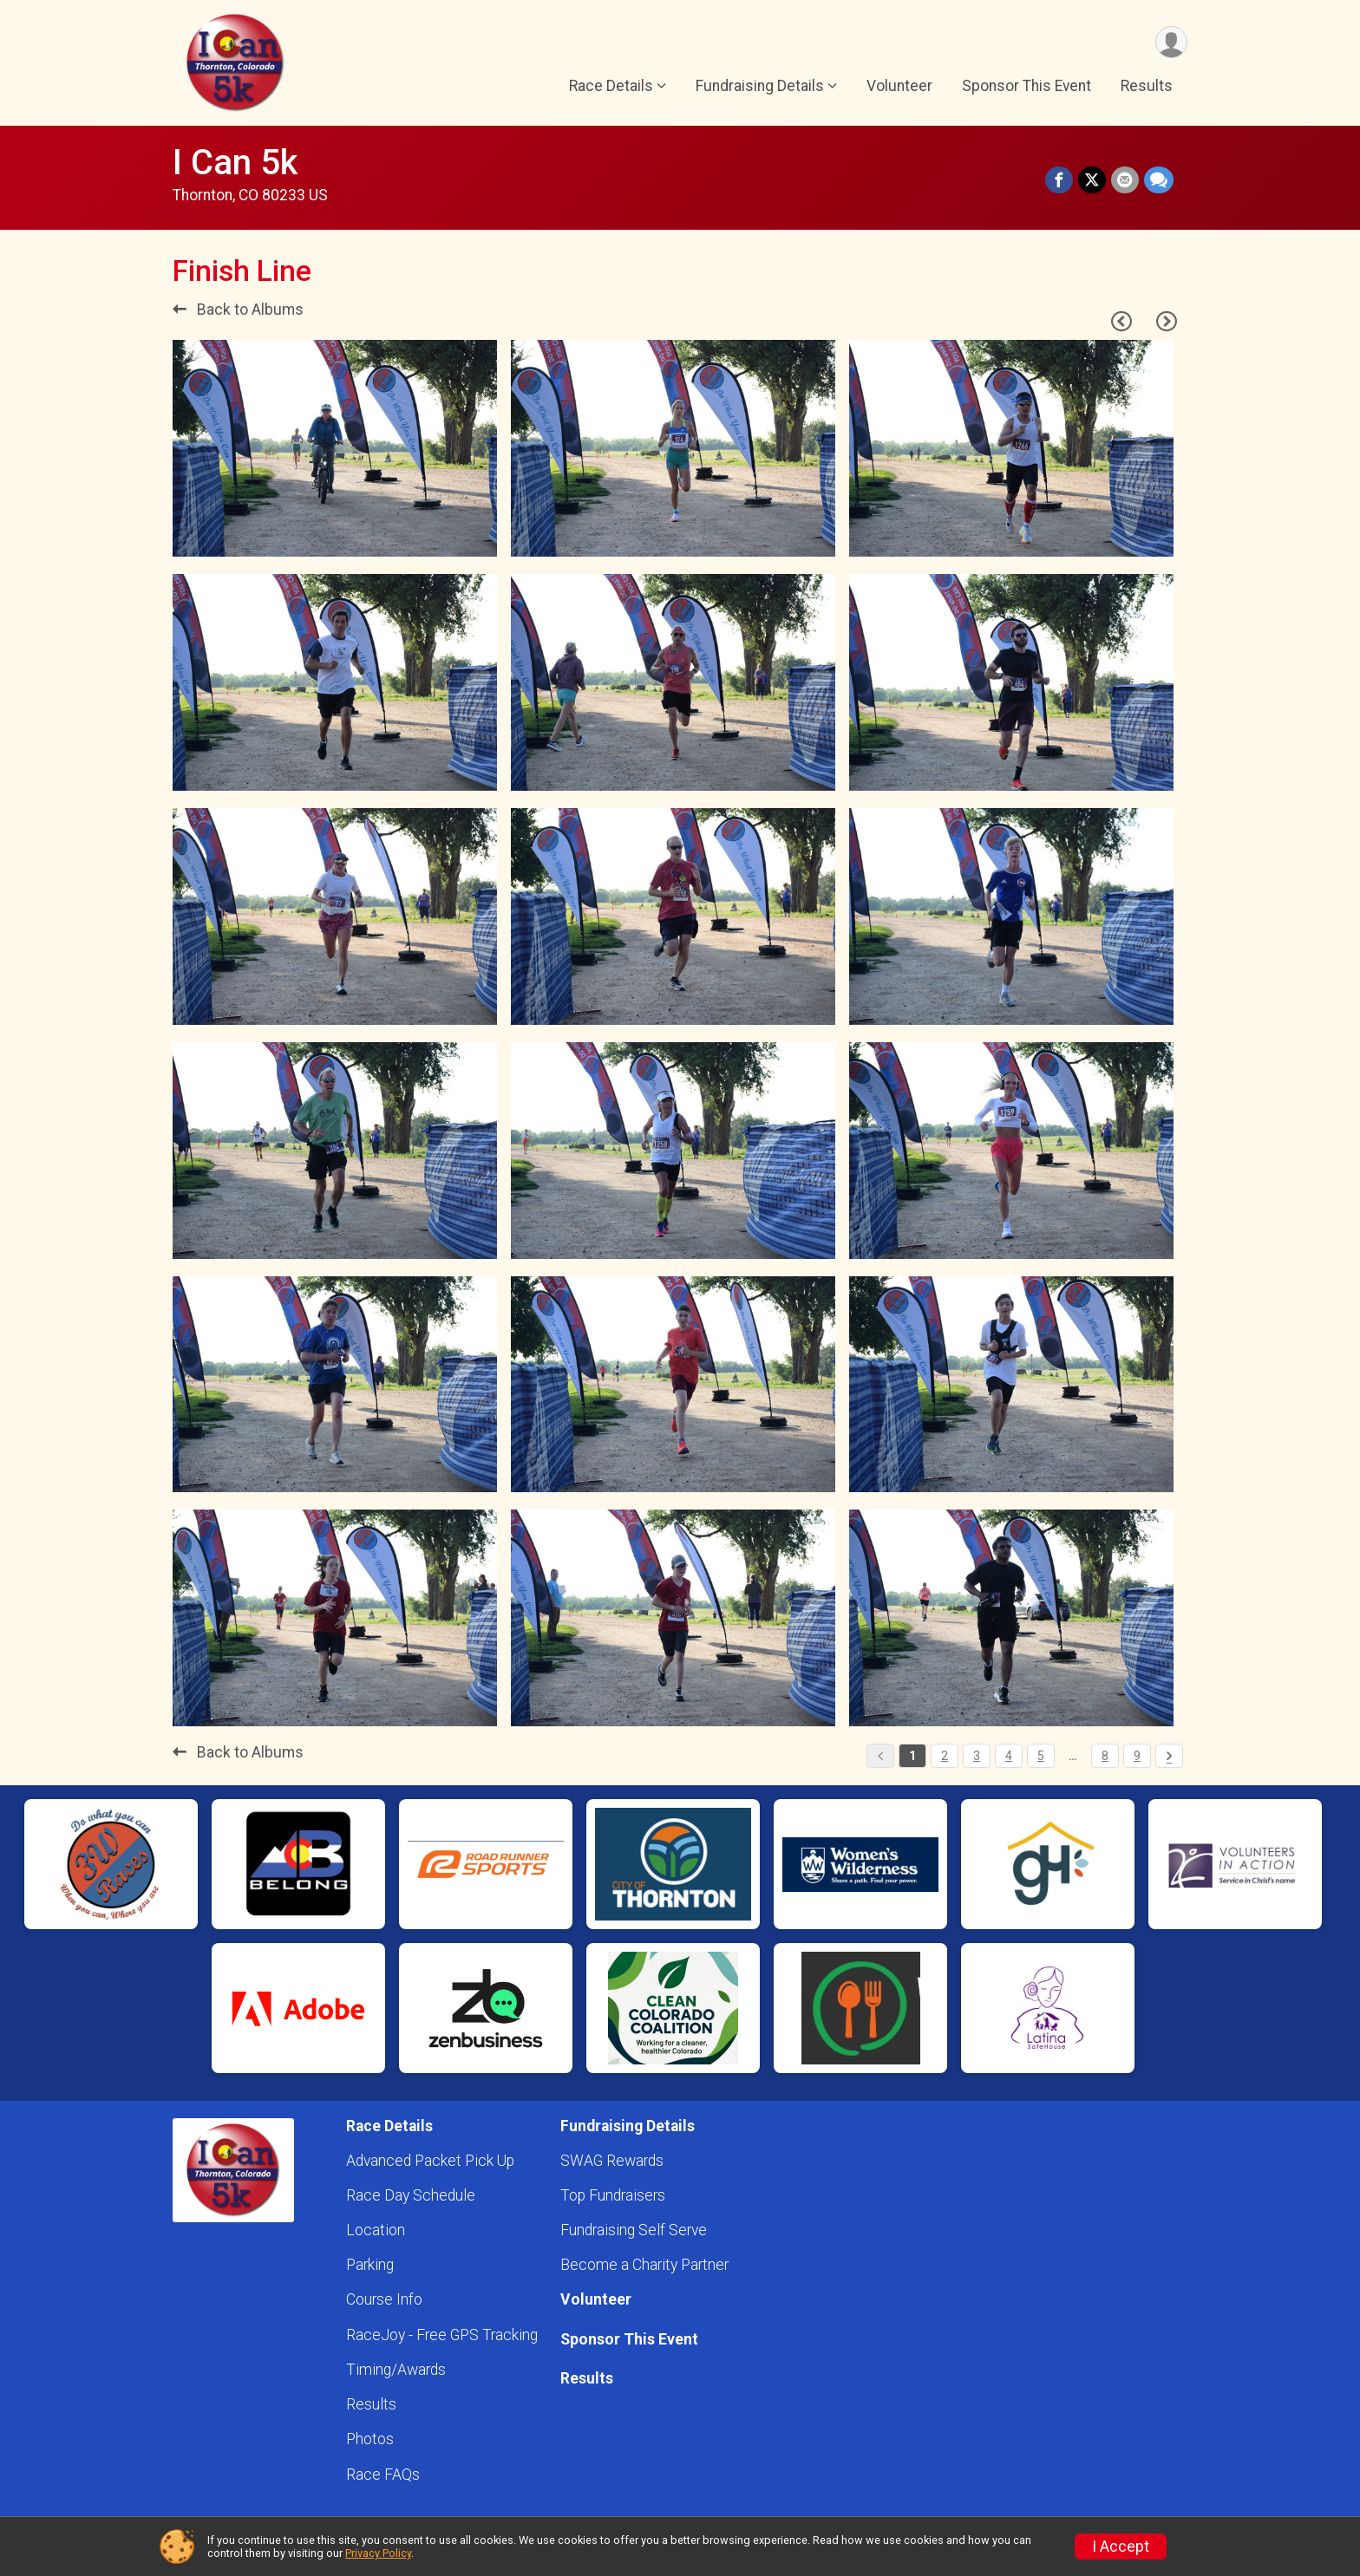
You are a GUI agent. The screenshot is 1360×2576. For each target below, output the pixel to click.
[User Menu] (1171, 42)
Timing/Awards (396, 2369)
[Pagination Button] (1169, 1756)
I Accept (1120, 2546)
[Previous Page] (1121, 321)
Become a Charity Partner (644, 2264)
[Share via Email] (1125, 180)
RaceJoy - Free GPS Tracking (442, 2335)
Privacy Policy (378, 2553)
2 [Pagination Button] (944, 1756)
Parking (370, 2264)
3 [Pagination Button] (976, 1756)
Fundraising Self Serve (633, 2230)
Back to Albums (238, 309)
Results (1147, 86)
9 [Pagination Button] (1137, 1756)
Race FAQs (383, 2474)
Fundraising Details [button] (760, 86)
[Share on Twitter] (1092, 180)
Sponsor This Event (1026, 86)
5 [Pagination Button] (1040, 1756)
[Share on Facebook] (1059, 180)
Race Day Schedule (410, 2195)
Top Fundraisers (612, 2195)
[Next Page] (1166, 321)
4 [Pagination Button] (1008, 1756)
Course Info (384, 2299)
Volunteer (899, 86)
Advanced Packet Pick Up (430, 2160)
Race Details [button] (611, 86)
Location (375, 2230)
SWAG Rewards (612, 2160)
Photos (370, 2439)
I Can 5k (235, 162)
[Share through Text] (1159, 180)
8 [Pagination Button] (1105, 1756)
